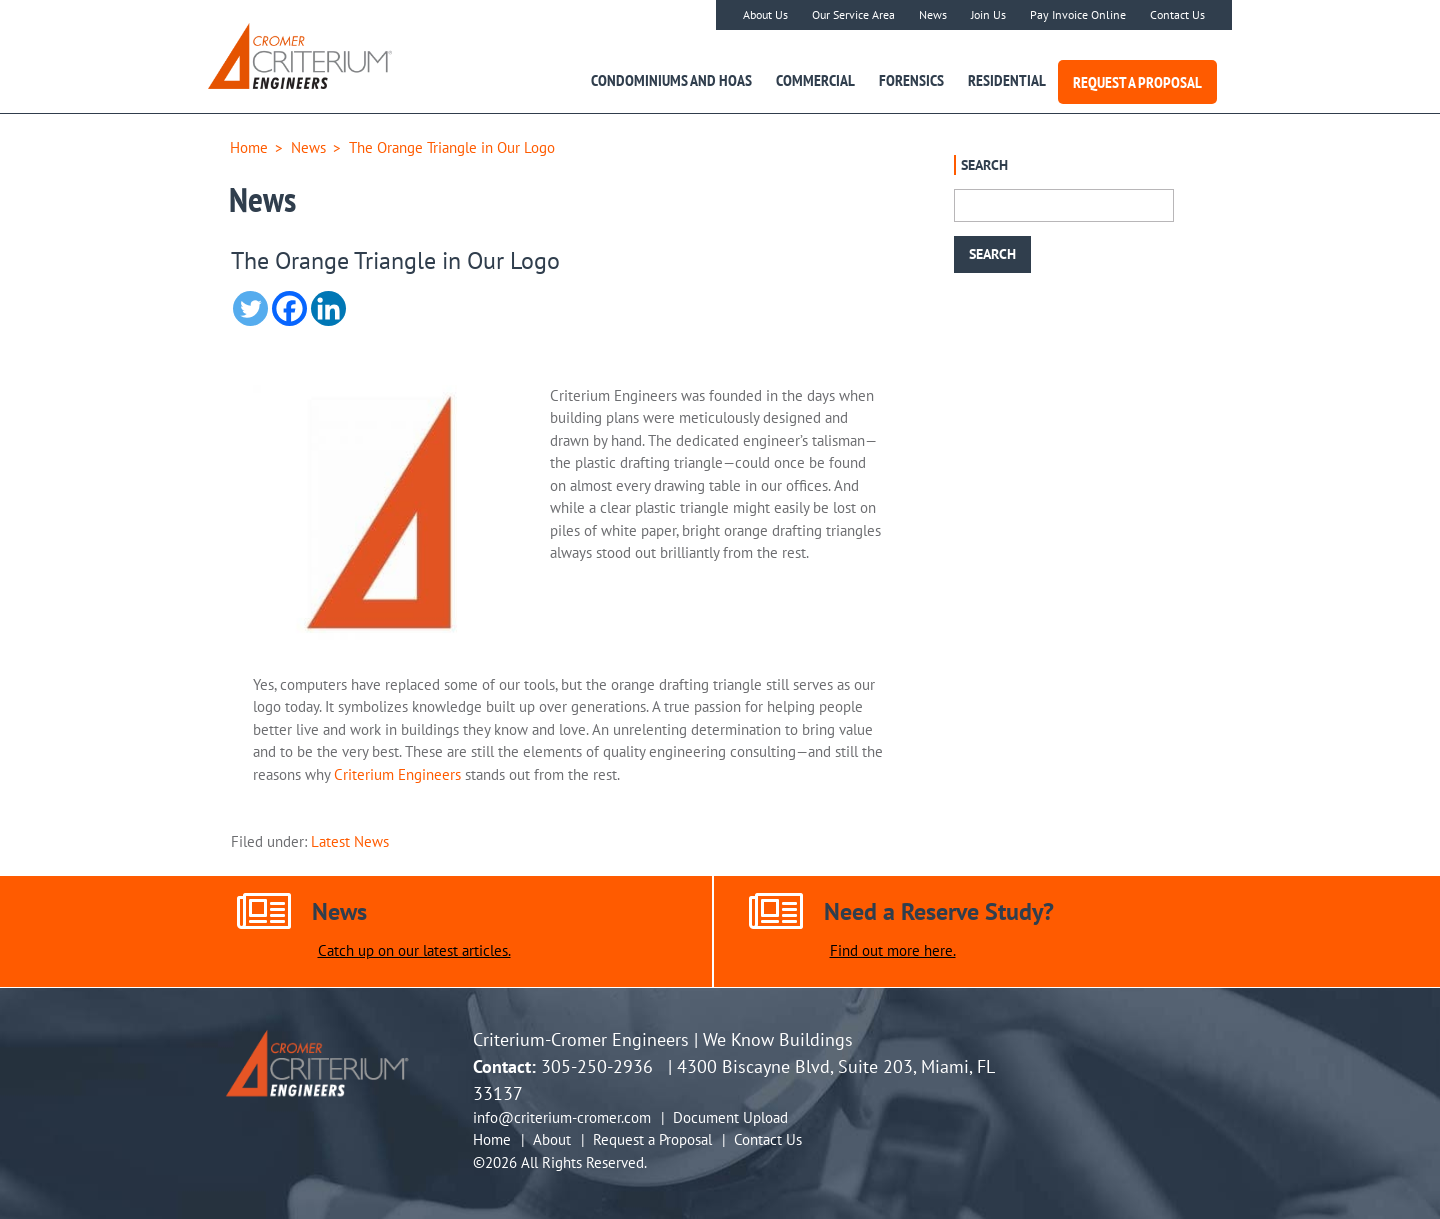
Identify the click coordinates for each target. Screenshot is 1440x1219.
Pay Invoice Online (1078, 14)
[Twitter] (250, 308)
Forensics (911, 80)
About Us (765, 14)
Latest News (350, 841)
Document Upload (730, 1117)
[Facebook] (289, 308)
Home (249, 147)
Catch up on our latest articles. (414, 951)
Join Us (988, 14)
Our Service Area (853, 14)
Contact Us (1177, 14)
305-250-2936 (597, 1066)
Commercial (815, 80)
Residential (1007, 80)
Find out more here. (893, 951)
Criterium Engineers (397, 774)
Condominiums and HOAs (671, 80)
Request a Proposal (1137, 82)
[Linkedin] (328, 308)
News (933, 14)
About (552, 1139)
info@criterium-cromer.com (562, 1117)
